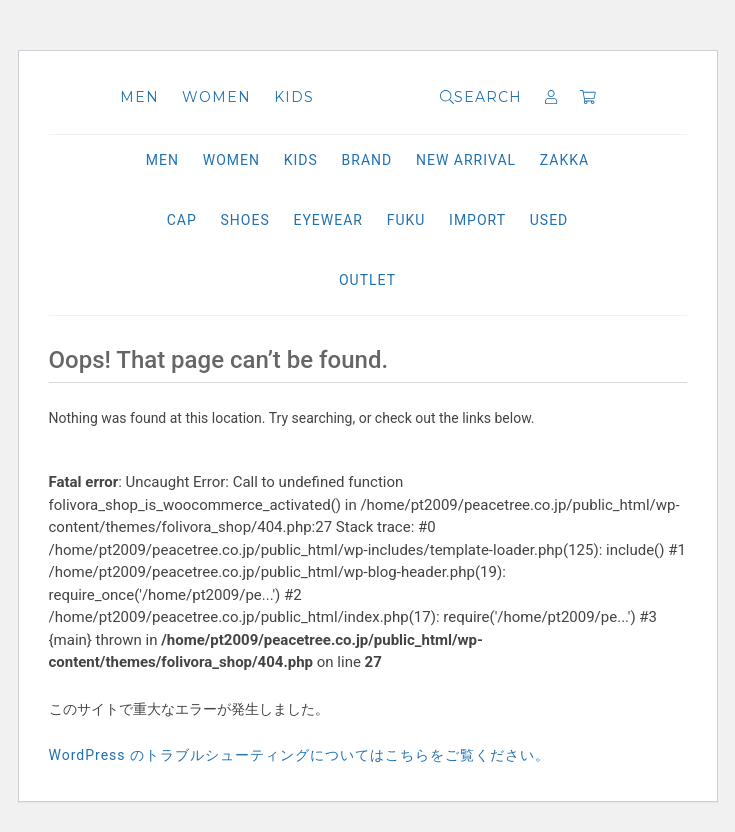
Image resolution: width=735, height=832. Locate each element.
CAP (182, 220)
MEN (139, 97)
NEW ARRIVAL (466, 160)
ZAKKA (564, 160)
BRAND (367, 160)
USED (549, 220)
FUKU (406, 220)
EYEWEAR (327, 220)
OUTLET (367, 280)
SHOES (245, 220)
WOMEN (216, 97)
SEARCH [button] (481, 97)
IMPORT (477, 220)
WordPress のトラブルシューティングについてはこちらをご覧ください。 (300, 755)
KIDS (294, 97)
